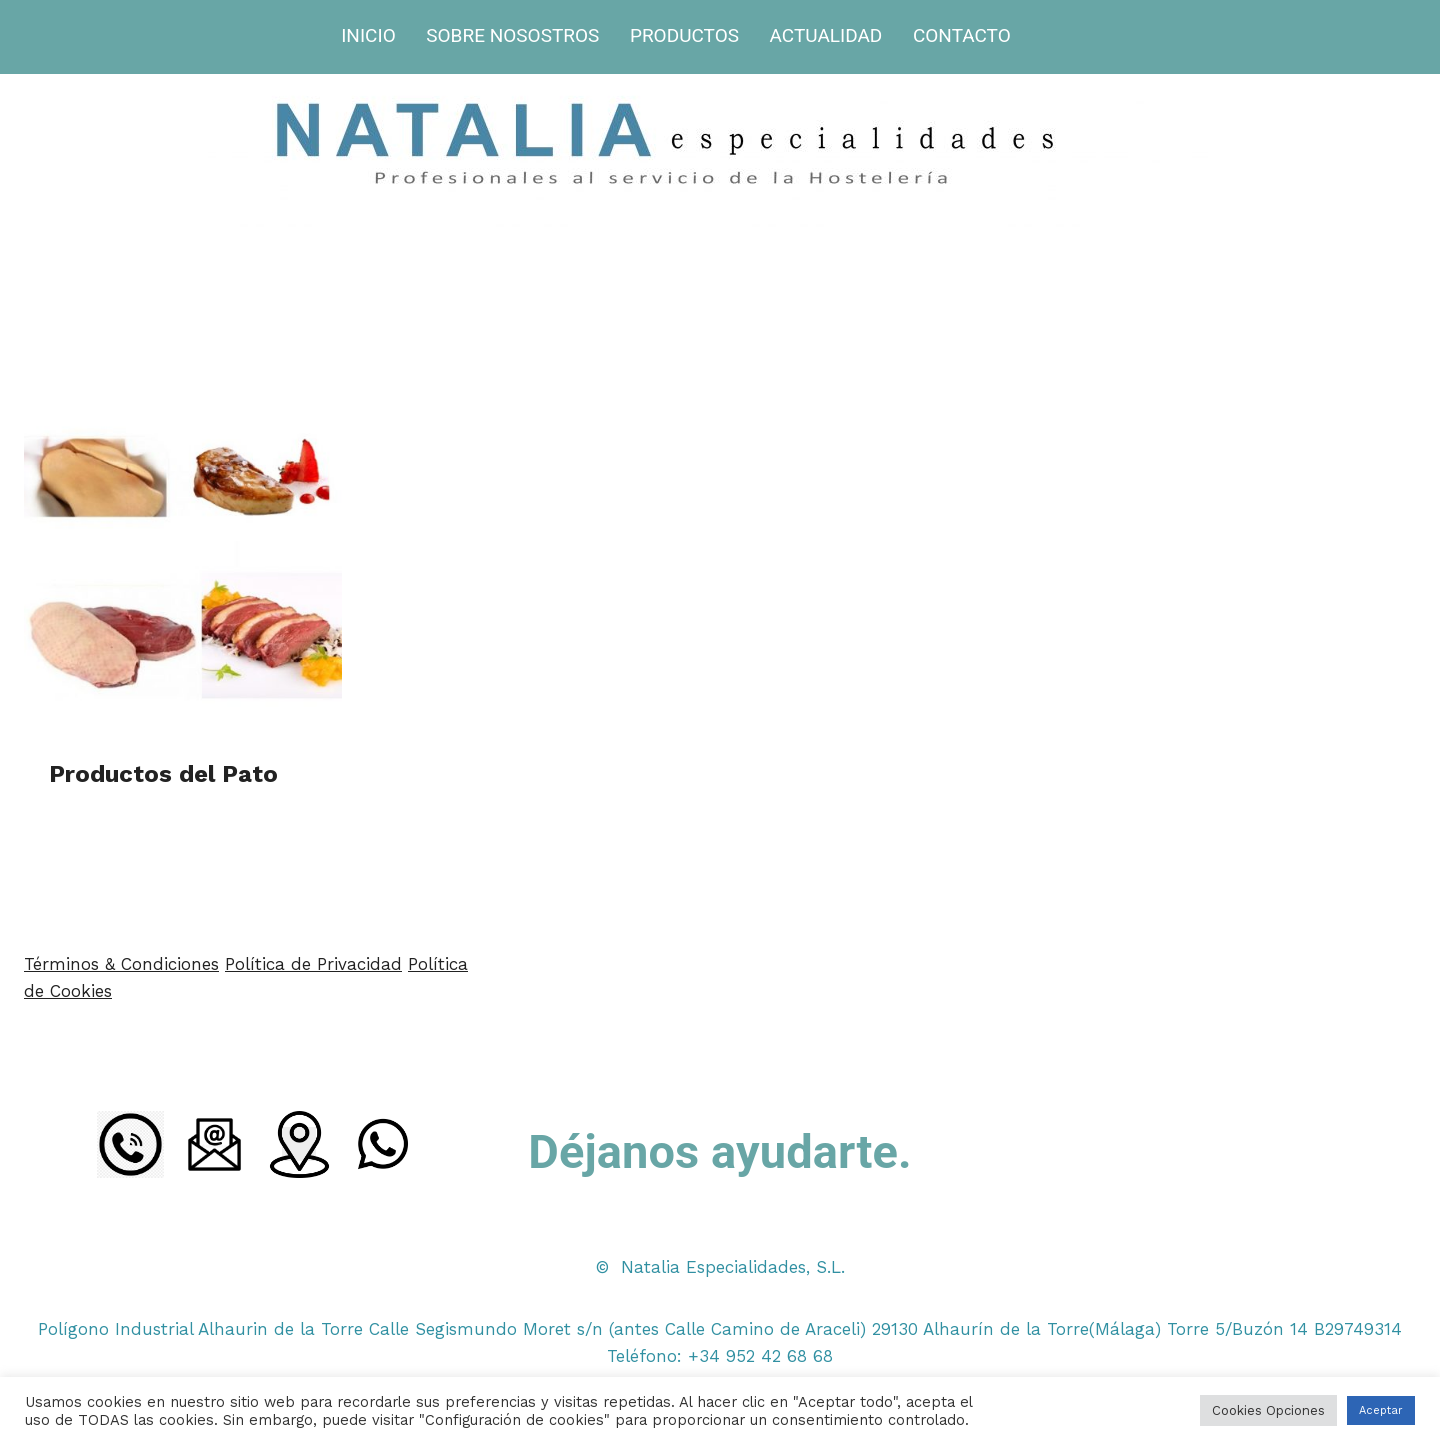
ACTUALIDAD (826, 35)
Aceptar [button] (1381, 1410)
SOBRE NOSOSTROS (512, 35)
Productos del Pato (163, 774)
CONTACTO (962, 35)
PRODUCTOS (684, 35)
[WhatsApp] (383, 1144)
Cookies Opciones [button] (1268, 1410)
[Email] (215, 1144)
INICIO (368, 35)
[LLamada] (131, 1144)
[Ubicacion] (299, 1144)
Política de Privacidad (313, 964)
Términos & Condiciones (121, 964)
